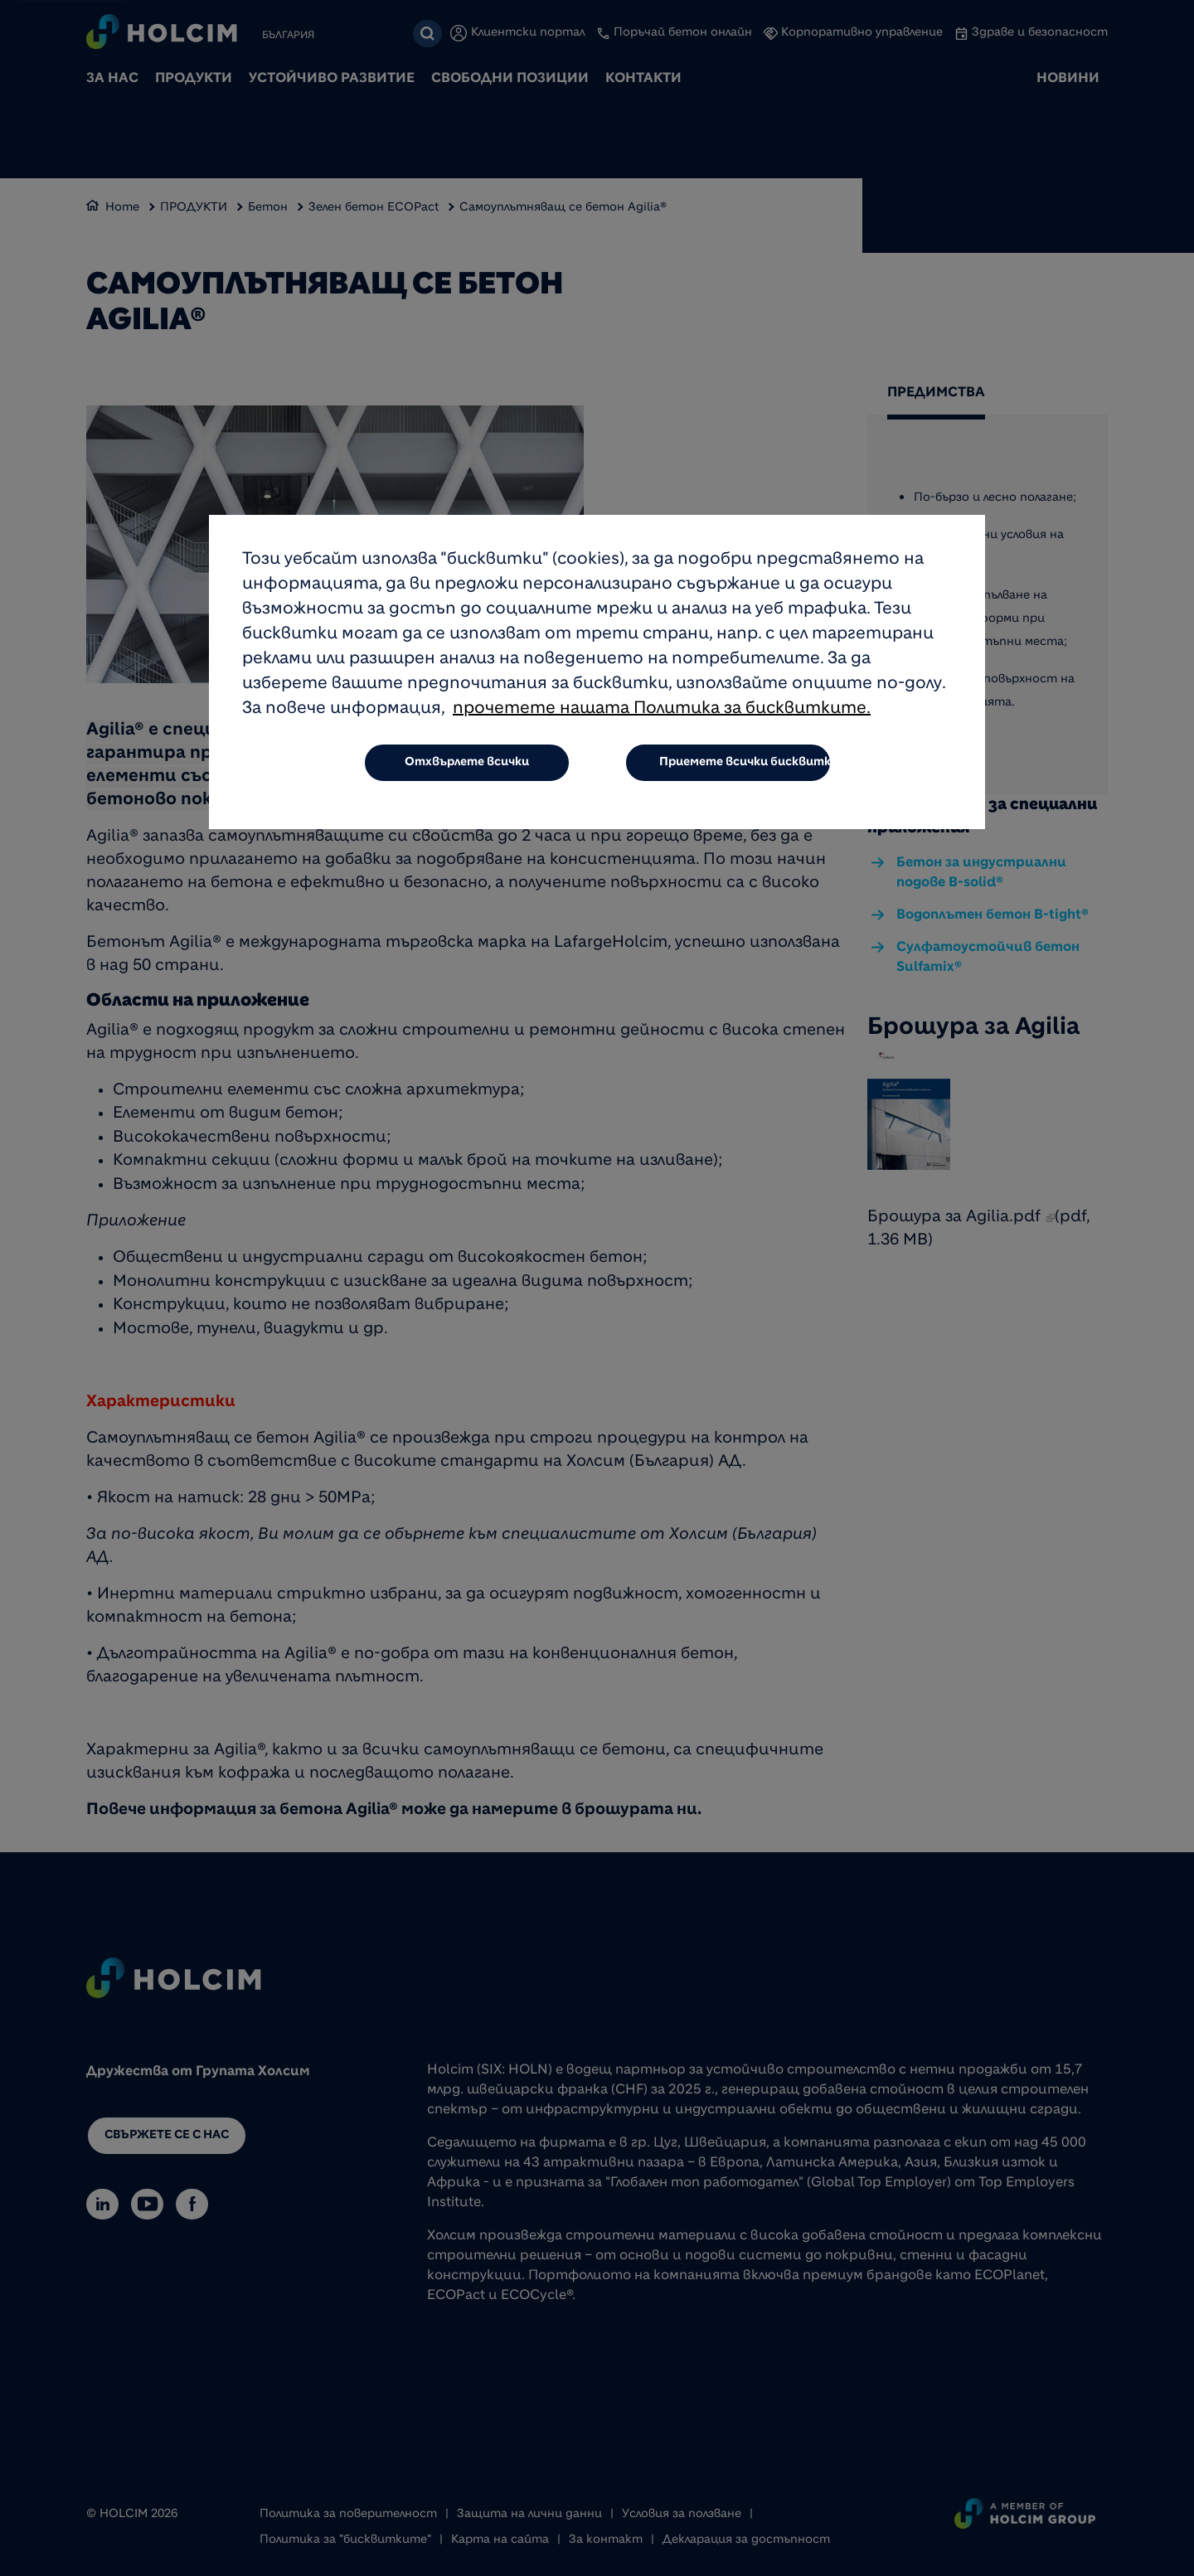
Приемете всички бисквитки (745, 762)
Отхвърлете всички (467, 762)
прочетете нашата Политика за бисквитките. (662, 709)
